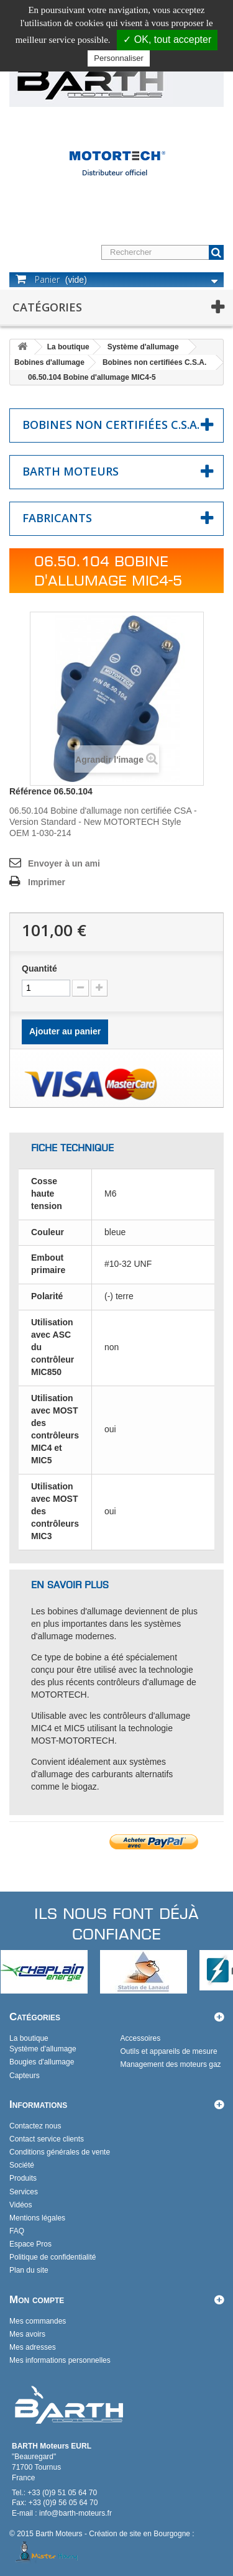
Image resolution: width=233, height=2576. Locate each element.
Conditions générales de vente (59, 2152)
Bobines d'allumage (49, 362)
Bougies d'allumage (41, 2062)
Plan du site (28, 2270)
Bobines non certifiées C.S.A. (154, 362)
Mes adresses (32, 2347)
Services (23, 2191)
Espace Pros (30, 2244)
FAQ (16, 2231)
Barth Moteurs (70, 471)
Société (21, 2165)
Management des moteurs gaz (171, 2064)
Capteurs (24, 2075)
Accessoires (141, 2038)
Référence (30, 791)
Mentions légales (37, 2218)
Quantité (39, 968)
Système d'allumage (143, 347)
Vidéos (20, 2205)
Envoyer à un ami (64, 863)
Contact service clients (46, 2139)
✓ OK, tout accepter (167, 39)
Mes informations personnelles (60, 2360)
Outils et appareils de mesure (169, 2051)
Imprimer (46, 882)
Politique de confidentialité (52, 2257)
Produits (23, 2178)
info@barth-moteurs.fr (75, 2513)
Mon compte (36, 2300)
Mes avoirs (27, 2334)
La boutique (68, 347)
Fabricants (57, 517)
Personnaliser (119, 58)
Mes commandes (37, 2321)
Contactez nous (35, 2126)
